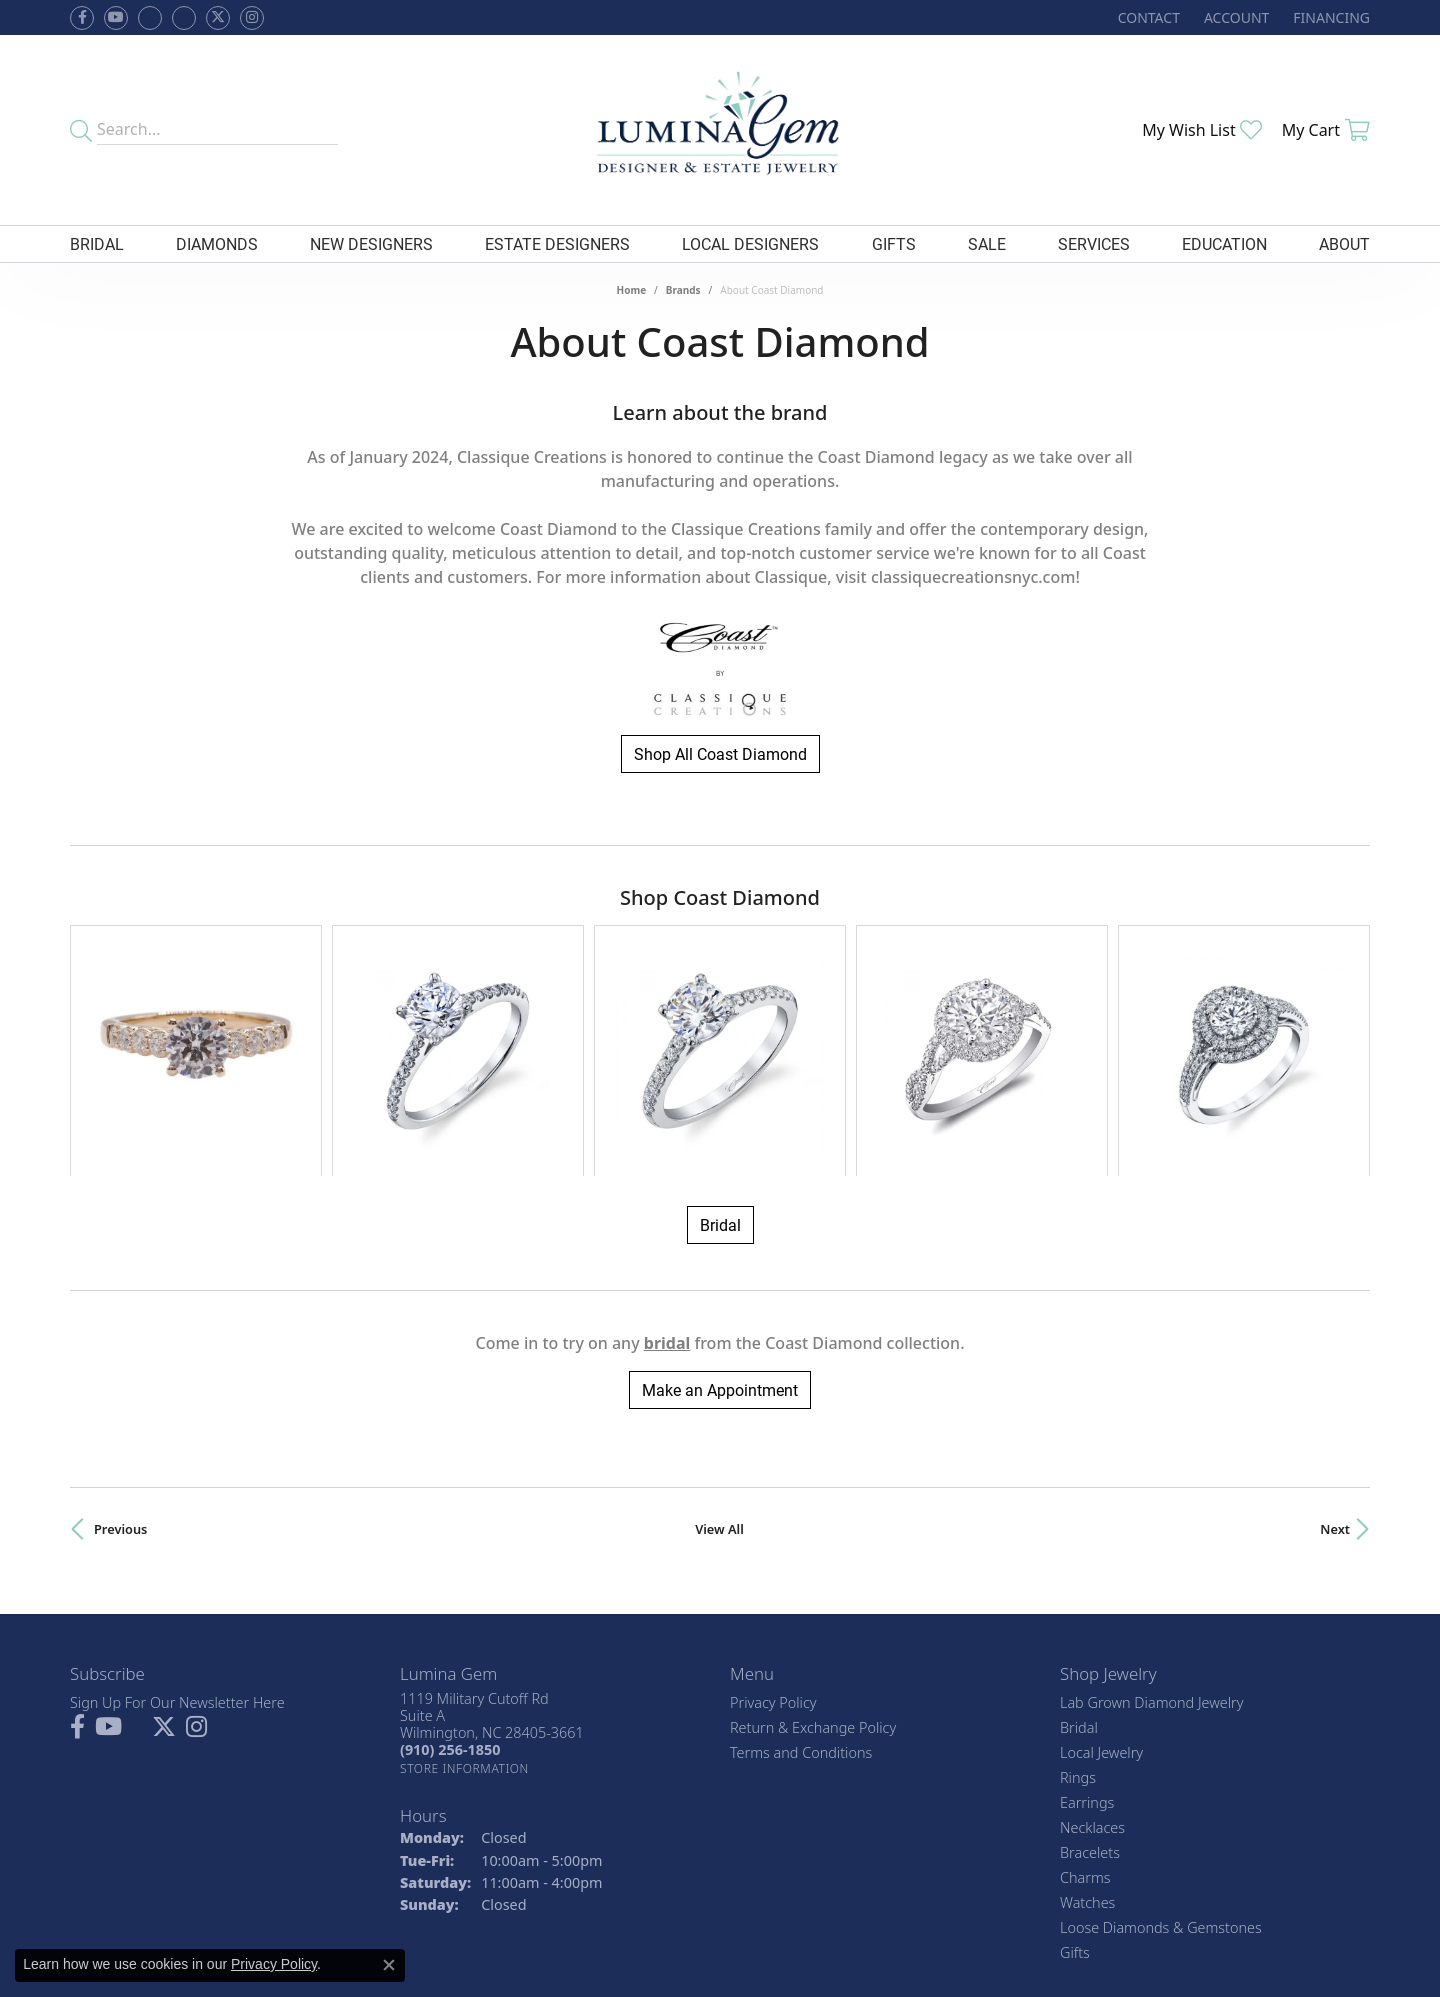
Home (631, 290)
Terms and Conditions (801, 1581)
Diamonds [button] (217, 243)
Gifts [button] (894, 243)
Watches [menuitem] (1087, 1731)
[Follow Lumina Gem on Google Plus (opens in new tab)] (184, 18)
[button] (1234, 17)
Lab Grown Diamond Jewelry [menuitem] (1151, 1531)
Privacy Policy (773, 1531)
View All (719, 1359)
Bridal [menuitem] (1079, 1556)
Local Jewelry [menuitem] (1101, 1581)
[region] (720, 965)
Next (1335, 1359)
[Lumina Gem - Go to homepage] (719, 130)
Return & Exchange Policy (813, 1556)
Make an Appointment (720, 1219)
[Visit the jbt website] (770, 1874)
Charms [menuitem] (1085, 1706)
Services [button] (1094, 243)
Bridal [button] (97, 243)
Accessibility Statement (839, 1942)
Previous (120, 1359)
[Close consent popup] (389, 1965)
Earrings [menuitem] (1087, 1631)
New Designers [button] (371, 243)
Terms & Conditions (691, 1942)
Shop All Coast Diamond (720, 753)
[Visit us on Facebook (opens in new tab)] (150, 18)
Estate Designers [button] (557, 243)
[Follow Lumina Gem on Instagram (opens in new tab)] (252, 18)
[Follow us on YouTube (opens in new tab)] (116, 18)
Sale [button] (987, 243)
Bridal (720, 1054)
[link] (1147, 17)
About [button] (1344, 243)
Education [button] (1224, 243)
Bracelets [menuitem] (1090, 1681)
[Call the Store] (450, 1579)
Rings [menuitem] (1078, 1606)
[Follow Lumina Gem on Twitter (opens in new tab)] (218, 18)
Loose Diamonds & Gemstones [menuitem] (1161, 1756)
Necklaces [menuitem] (1092, 1656)
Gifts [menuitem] (1075, 1781)
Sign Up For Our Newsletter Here (177, 1531)
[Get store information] (464, 1597)
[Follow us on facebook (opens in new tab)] (82, 18)
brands (683, 290)
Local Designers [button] (750, 243)
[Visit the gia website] (678, 1874)
